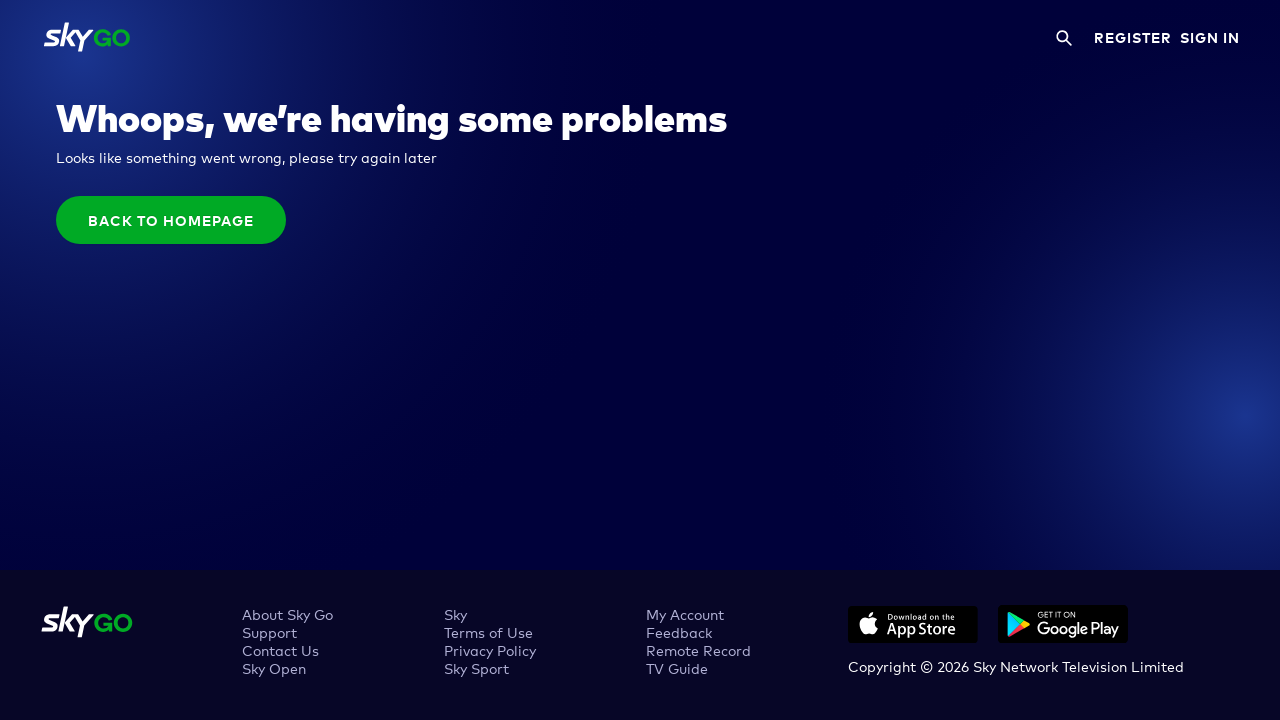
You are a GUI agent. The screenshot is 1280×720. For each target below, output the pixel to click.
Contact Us (280, 649)
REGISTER (1133, 37)
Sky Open (274, 667)
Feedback (679, 631)
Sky (455, 613)
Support (269, 631)
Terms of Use (488, 631)
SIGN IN (1210, 37)
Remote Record (698, 649)
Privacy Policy (490, 649)
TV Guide (677, 667)
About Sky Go (287, 613)
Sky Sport (476, 667)
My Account (685, 613)
